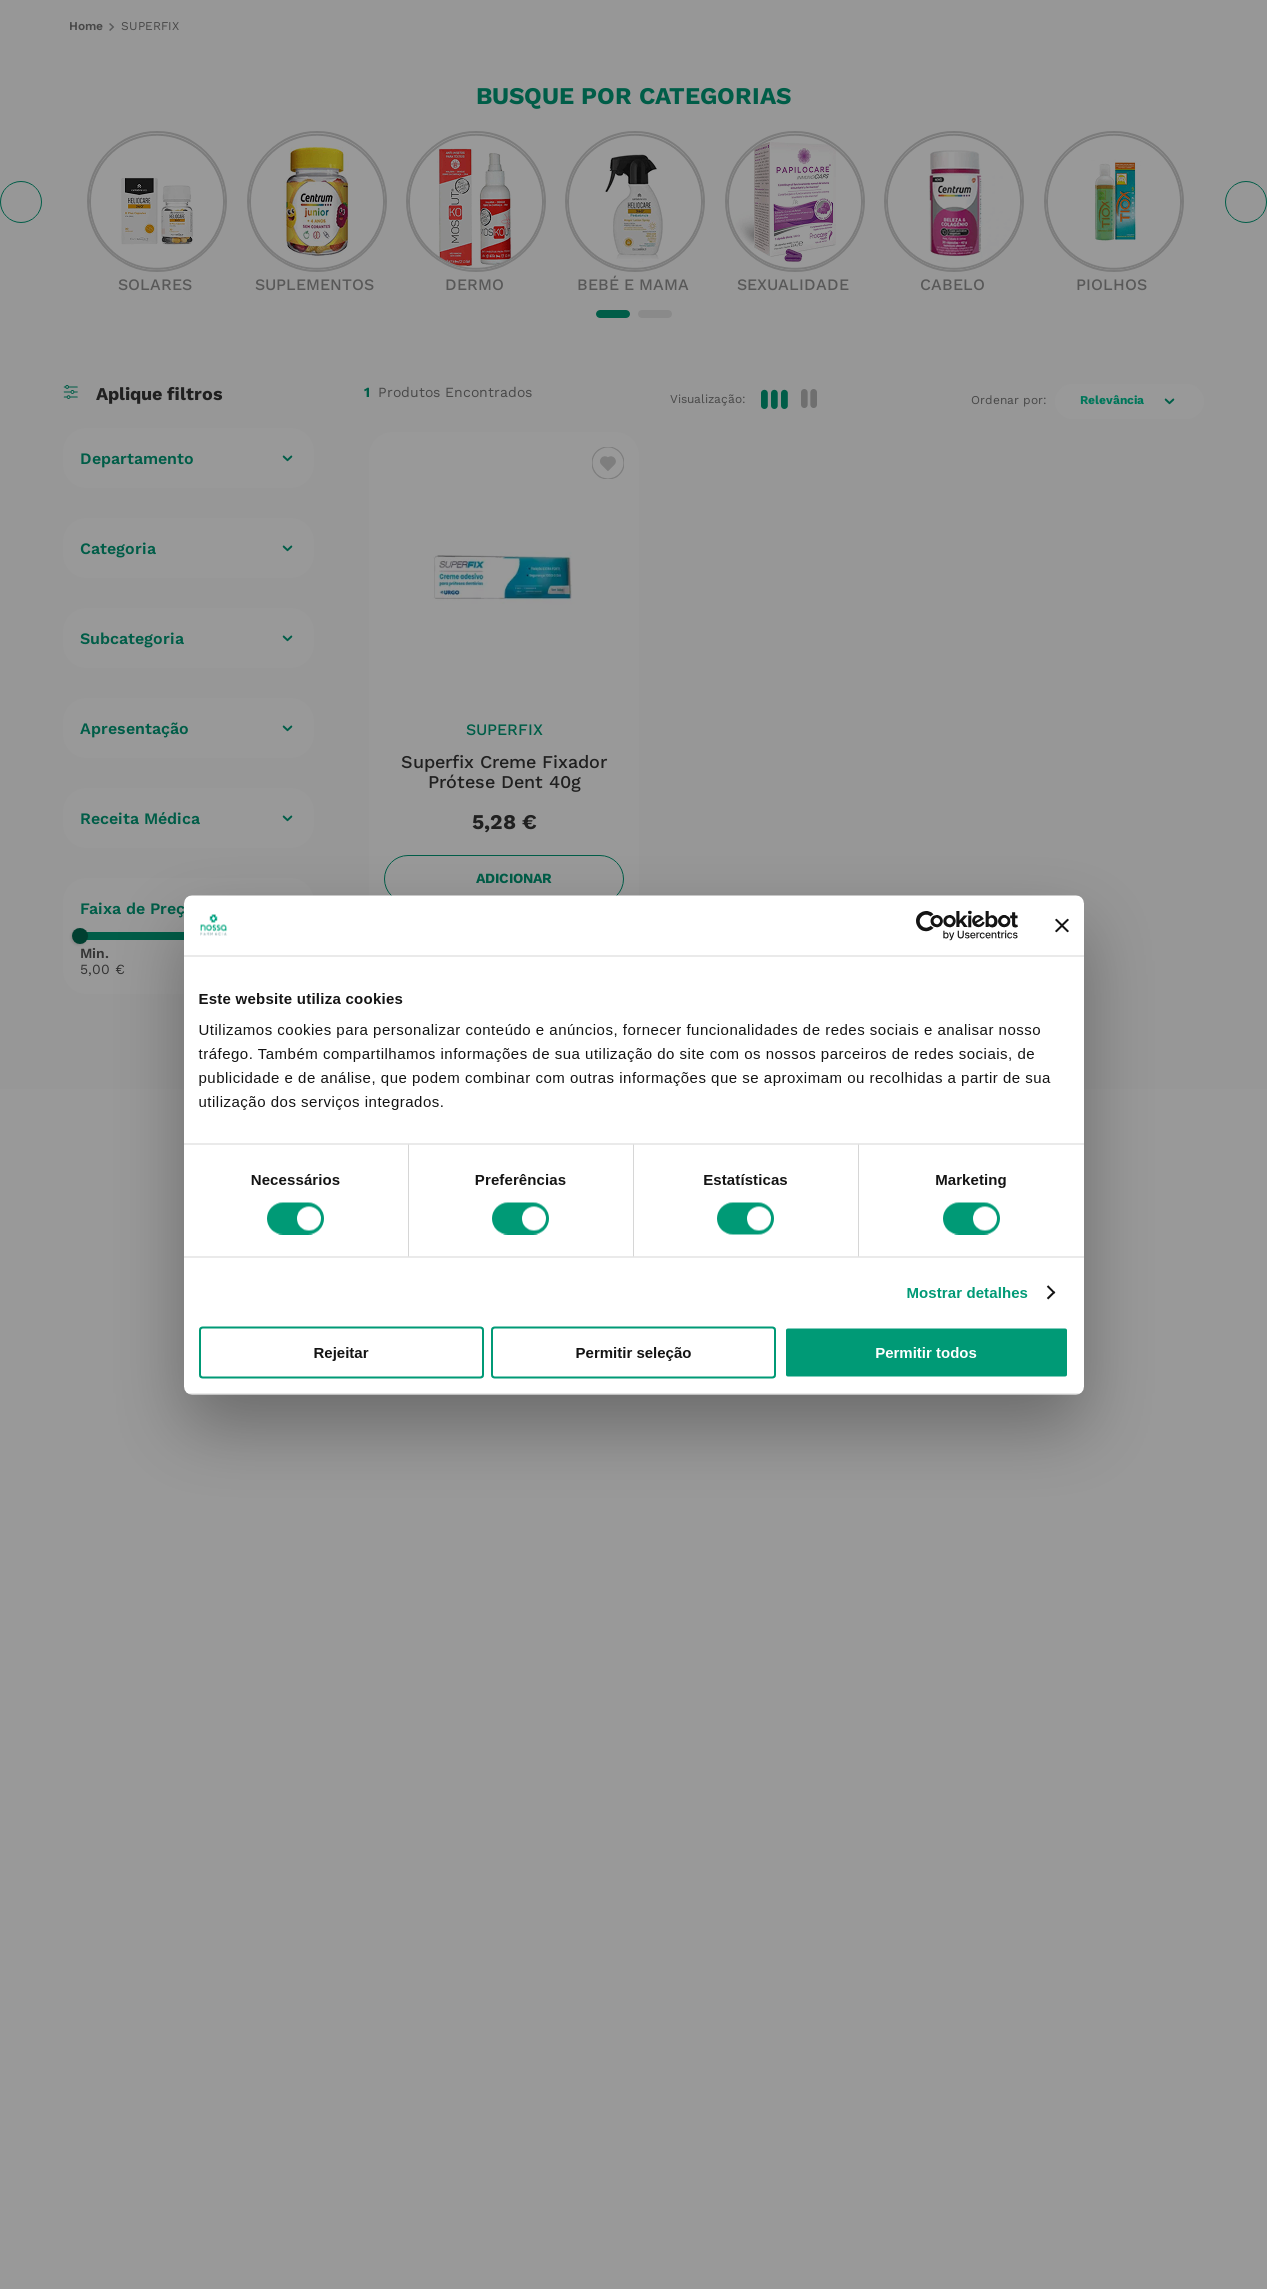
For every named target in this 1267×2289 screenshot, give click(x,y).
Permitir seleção (634, 1352)
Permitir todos (926, 1352)
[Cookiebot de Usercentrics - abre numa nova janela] (930, 925)
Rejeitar (340, 1352)
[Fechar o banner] (1062, 925)
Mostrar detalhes (967, 1291)
